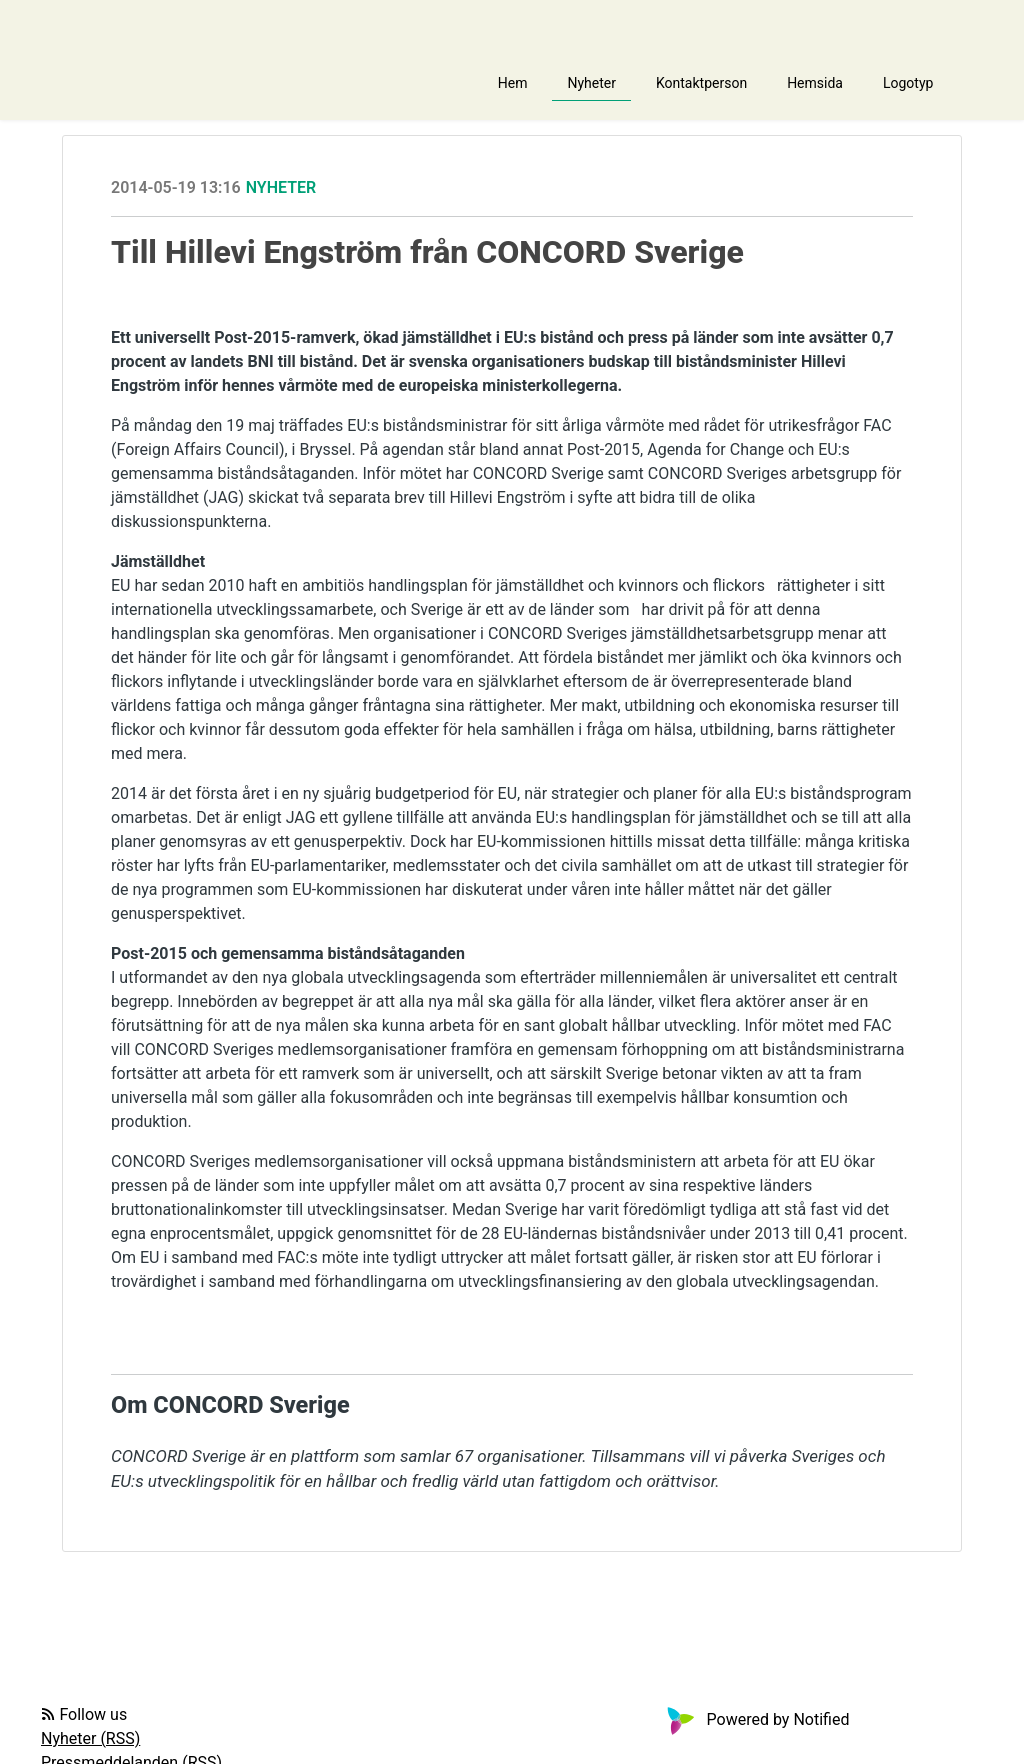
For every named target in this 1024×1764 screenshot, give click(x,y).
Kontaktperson (701, 83)
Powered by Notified (756, 1719)
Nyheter (591, 83)
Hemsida (815, 83)
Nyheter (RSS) (90, 1738)
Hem (513, 83)
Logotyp (908, 83)
